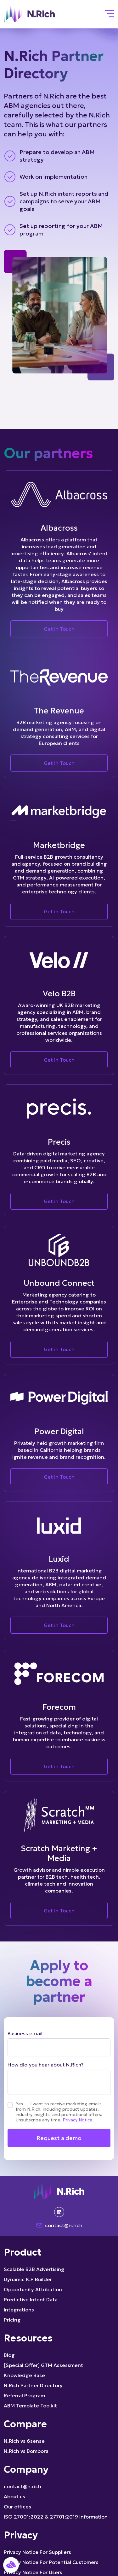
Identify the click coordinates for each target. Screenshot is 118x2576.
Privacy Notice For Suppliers (37, 2552)
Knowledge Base (24, 2375)
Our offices (17, 2506)
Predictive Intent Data (31, 2299)
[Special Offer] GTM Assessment (43, 2365)
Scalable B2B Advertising (34, 2269)
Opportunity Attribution (33, 2289)
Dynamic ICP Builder (28, 2279)
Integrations (19, 2309)
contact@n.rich (63, 2225)
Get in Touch (59, 629)
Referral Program (24, 2395)
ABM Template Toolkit (30, 2405)
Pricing (12, 2320)
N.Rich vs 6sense (24, 2441)
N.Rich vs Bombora (26, 2451)
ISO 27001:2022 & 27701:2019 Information (56, 2516)
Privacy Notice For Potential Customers (51, 2562)
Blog (9, 2355)
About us (14, 2496)
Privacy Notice (77, 2120)
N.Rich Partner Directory (33, 2385)
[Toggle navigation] (109, 14)
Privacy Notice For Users (33, 2572)
